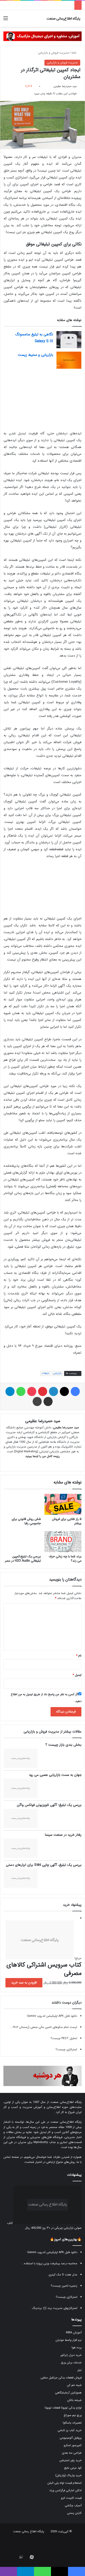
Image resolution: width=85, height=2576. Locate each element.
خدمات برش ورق (71, 2362)
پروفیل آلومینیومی (71, 2437)
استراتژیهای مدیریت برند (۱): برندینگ (54, 2308)
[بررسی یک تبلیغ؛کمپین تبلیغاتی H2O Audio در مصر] (22, 1541)
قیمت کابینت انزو (71, 2498)
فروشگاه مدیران (16, 2137)
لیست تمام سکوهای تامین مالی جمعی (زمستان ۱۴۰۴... (43, 2027)
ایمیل (77, 1675)
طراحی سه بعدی (72, 2452)
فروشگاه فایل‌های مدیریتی (46, 2137)
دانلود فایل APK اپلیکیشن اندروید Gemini (52, 2016)
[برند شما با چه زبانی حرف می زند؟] (63, 1541)
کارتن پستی (74, 2513)
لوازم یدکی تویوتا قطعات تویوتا (63, 2407)
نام (78, 1655)
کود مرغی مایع (73, 2467)
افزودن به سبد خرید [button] (24, 1982)
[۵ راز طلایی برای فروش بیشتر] (63, 1504)
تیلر (79, 2370)
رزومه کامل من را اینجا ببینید (42, 1456)
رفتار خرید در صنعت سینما (63, 1835)
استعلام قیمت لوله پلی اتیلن (64, 2483)
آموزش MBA (74, 2332)
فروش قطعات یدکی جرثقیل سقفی (61, 2377)
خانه (75, 52)
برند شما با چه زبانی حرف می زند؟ (65, 1558)
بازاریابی (57, 1373)
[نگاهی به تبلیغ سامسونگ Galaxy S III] (68, 339)
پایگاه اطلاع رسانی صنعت (28, 2531)
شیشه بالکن (74, 2400)
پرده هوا (77, 2347)
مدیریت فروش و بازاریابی (53, 52)
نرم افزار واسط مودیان (69, 2340)
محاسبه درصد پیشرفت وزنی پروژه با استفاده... (49, 2263)
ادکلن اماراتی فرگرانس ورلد (65, 2490)
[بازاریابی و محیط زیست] (68, 360)
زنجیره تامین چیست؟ (64, 2285)
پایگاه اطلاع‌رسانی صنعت (66, 2102)
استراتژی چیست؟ (66, 2049)
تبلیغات (45, 1373)
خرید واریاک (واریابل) (68, 2475)
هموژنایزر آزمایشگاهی (68, 2392)
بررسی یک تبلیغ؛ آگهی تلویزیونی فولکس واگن (49, 1805)
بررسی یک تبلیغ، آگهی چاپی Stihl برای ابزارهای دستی (43, 1865)
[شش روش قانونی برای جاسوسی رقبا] (22, 1504)
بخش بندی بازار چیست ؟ (63, 1745)
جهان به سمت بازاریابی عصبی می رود (55, 1775)
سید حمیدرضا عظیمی (65, 86)
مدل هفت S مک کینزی (63, 2274)
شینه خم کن (74, 2385)
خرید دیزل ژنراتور (71, 2355)
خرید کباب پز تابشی (70, 2430)
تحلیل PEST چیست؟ (64, 2038)
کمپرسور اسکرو (73, 2445)
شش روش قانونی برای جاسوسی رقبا (26, 1521)
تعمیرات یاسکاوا (72, 2422)
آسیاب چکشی (73, 2505)
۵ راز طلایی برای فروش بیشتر (66, 1521)
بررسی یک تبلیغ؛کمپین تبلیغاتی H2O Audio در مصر (23, 1558)
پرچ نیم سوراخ (73, 2415)
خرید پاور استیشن (70, 2460)
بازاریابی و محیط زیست (35, 355)
